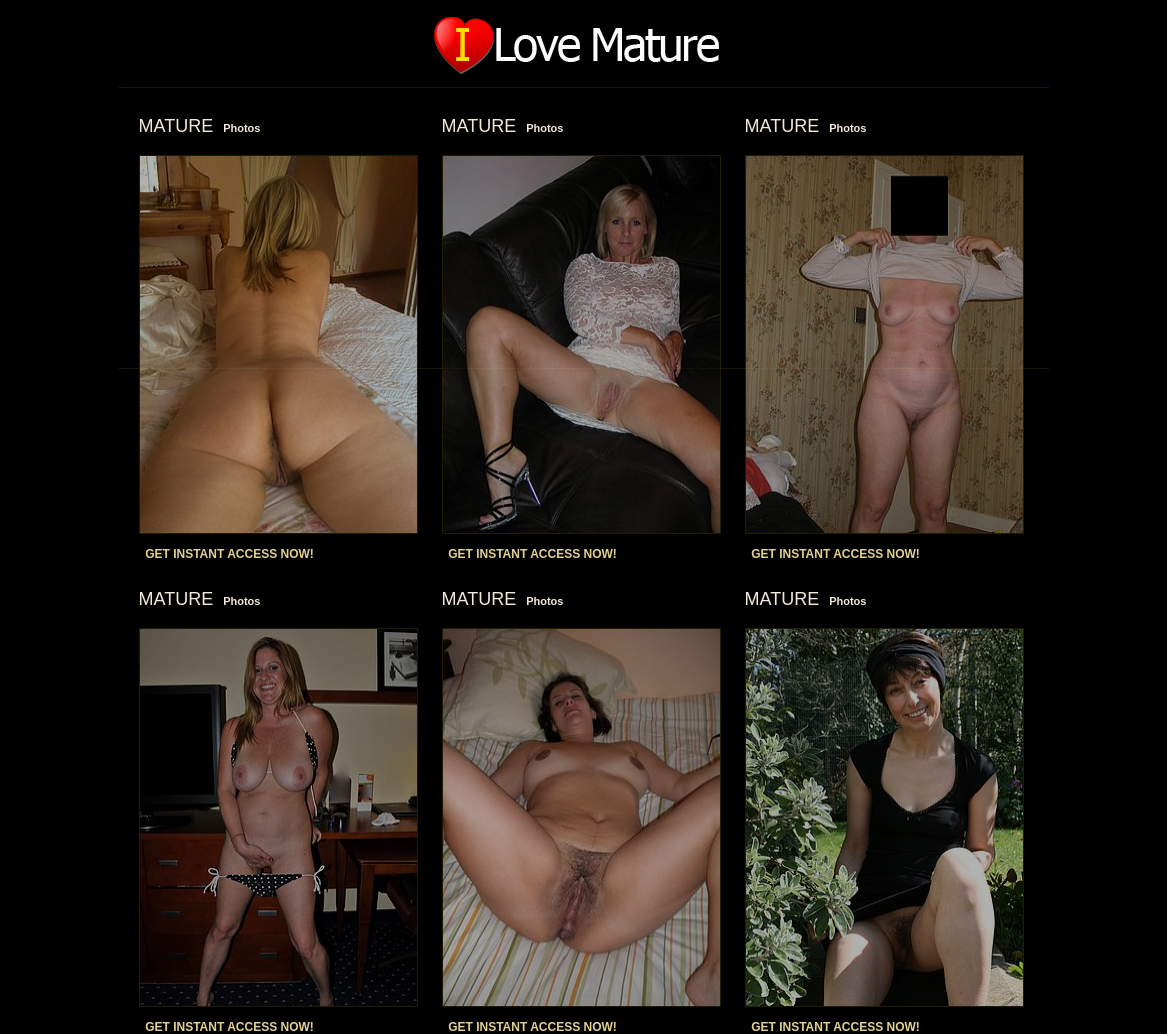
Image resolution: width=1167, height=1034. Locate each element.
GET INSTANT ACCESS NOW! (229, 554)
